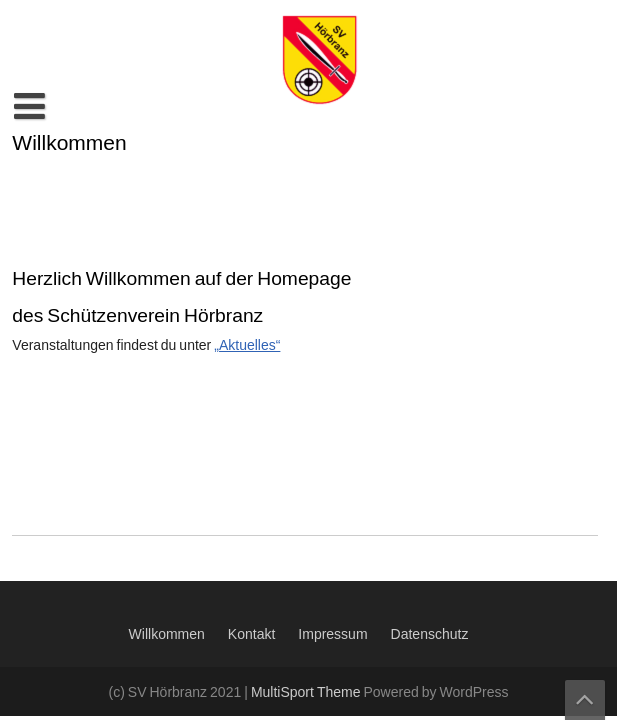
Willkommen (167, 635)
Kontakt (251, 635)
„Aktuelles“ (247, 346)
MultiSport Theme (307, 693)
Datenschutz (430, 635)
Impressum (332, 635)
